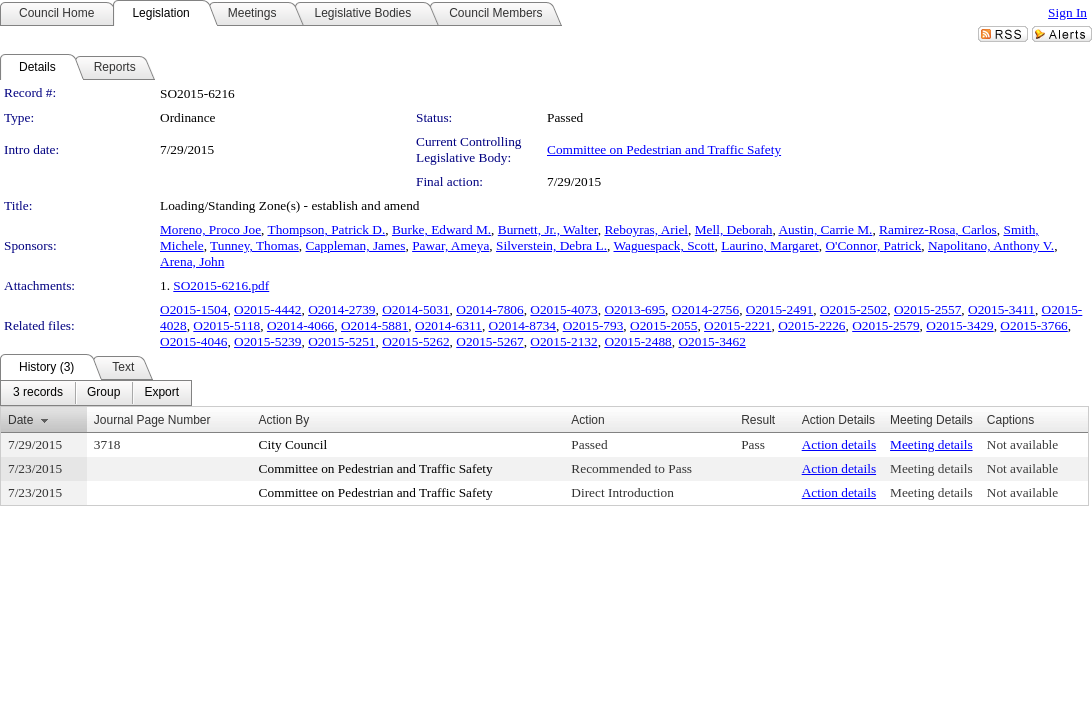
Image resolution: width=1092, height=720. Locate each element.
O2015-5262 (415, 341)
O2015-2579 (885, 325)
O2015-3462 (711, 341)
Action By (284, 420)
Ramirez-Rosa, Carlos (938, 229)
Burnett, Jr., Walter (548, 229)
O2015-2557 (927, 309)
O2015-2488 (637, 341)
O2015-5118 (226, 325)
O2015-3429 (959, 325)
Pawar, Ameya (450, 245)
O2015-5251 (341, 341)
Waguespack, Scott (664, 245)
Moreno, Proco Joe (210, 229)
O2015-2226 (811, 325)
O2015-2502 (853, 309)
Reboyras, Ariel (646, 229)
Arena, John (192, 261)
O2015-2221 (737, 325)
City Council (293, 444)
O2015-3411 (1001, 309)
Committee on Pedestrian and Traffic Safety (664, 149)
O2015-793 (593, 325)
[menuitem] (38, 393)
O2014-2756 (705, 309)
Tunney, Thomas (254, 245)
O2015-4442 (267, 309)
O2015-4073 (563, 309)
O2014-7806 (489, 309)
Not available (1022, 444)
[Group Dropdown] (103, 393)
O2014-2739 (341, 309)
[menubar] (96, 393)
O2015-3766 (1033, 325)
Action (587, 420)
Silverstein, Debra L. (551, 245)
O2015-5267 (489, 341)
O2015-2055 (663, 325)
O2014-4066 (300, 325)
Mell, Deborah (734, 229)
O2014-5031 (415, 309)
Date (20, 420)
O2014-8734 (522, 325)
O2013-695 (634, 309)
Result (758, 420)
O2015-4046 (193, 341)
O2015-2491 (779, 309)
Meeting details (931, 444)
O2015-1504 (193, 309)
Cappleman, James (356, 245)
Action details (839, 444)
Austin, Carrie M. (825, 229)
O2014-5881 (374, 325)
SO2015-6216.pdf (221, 285)
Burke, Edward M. (441, 229)
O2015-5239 (267, 341)
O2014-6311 (448, 325)
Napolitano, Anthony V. (991, 245)
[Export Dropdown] (161, 393)
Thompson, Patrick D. (327, 229)
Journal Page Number (152, 420)
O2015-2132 (563, 341)
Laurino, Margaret (769, 245)
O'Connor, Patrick (873, 245)
